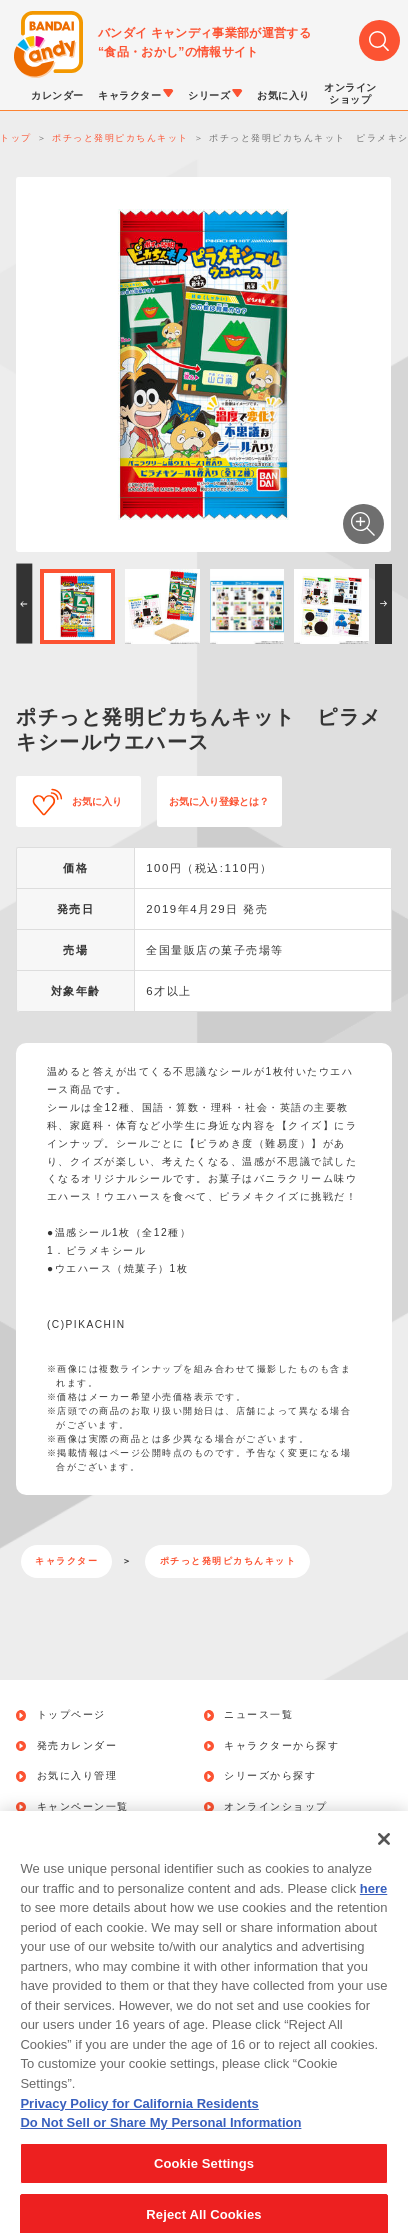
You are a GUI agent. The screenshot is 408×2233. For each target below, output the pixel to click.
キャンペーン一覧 (83, 1807)
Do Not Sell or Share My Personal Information (160, 2139)
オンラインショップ (276, 1807)
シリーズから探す (270, 1776)
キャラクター (66, 1561)
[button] (24, 604)
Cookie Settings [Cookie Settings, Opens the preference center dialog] (204, 2179)
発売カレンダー (77, 1746)
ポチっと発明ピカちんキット (228, 1561)
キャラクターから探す (281, 1746)
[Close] (384, 1856)
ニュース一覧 (258, 1715)
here (373, 1905)
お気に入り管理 (77, 1776)
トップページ (71, 1715)
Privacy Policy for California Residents (139, 2119)
